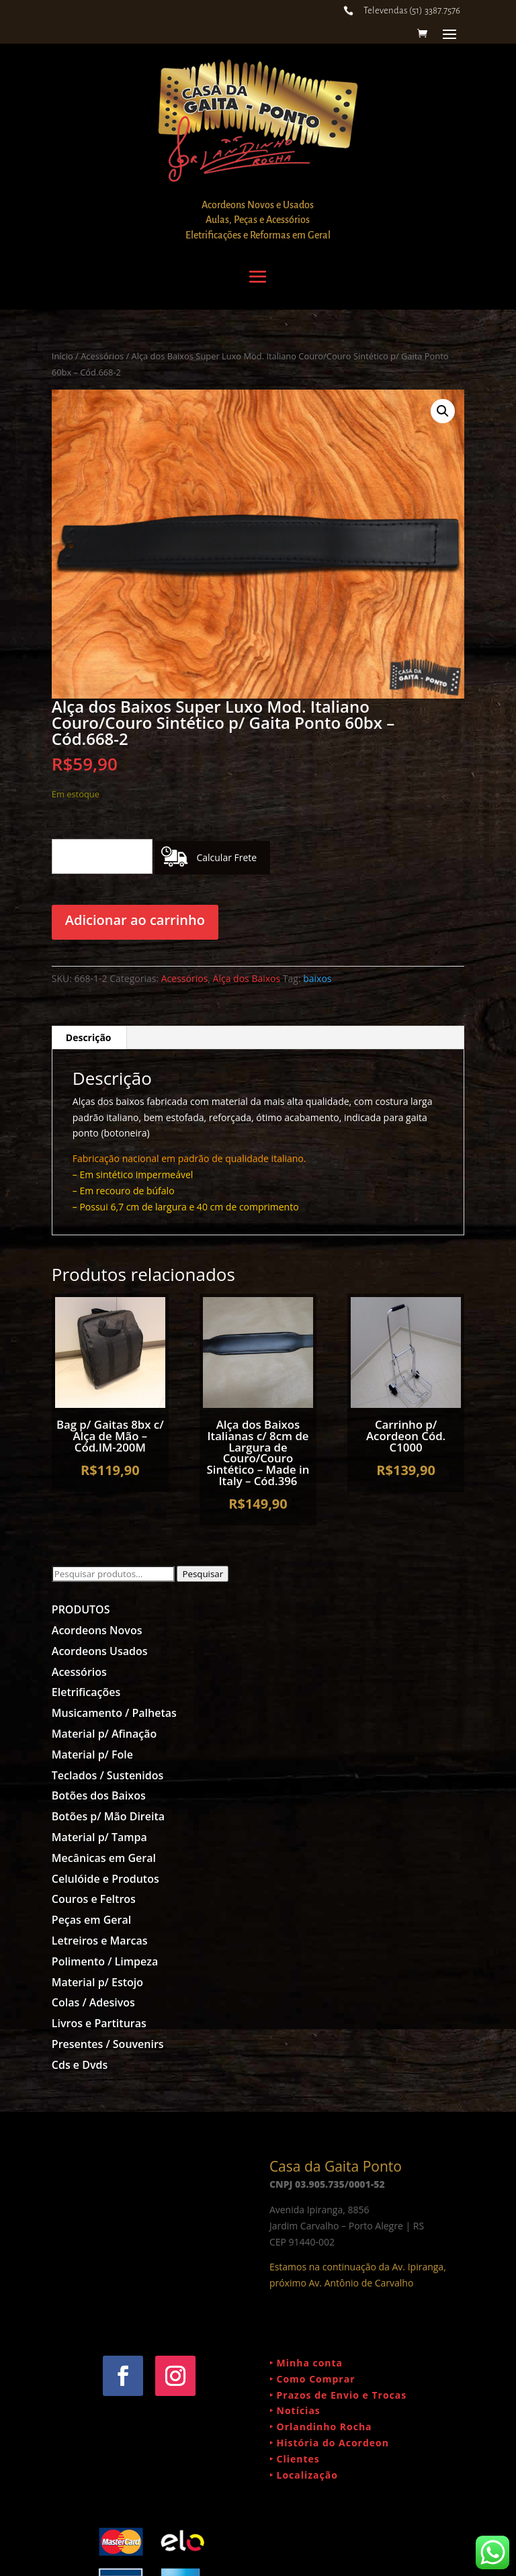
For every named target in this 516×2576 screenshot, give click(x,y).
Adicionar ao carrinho (135, 920)
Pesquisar (202, 1574)
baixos (317, 978)
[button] (443, 411)
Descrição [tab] (89, 1037)
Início (62, 356)
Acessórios (102, 356)
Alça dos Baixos (247, 978)
